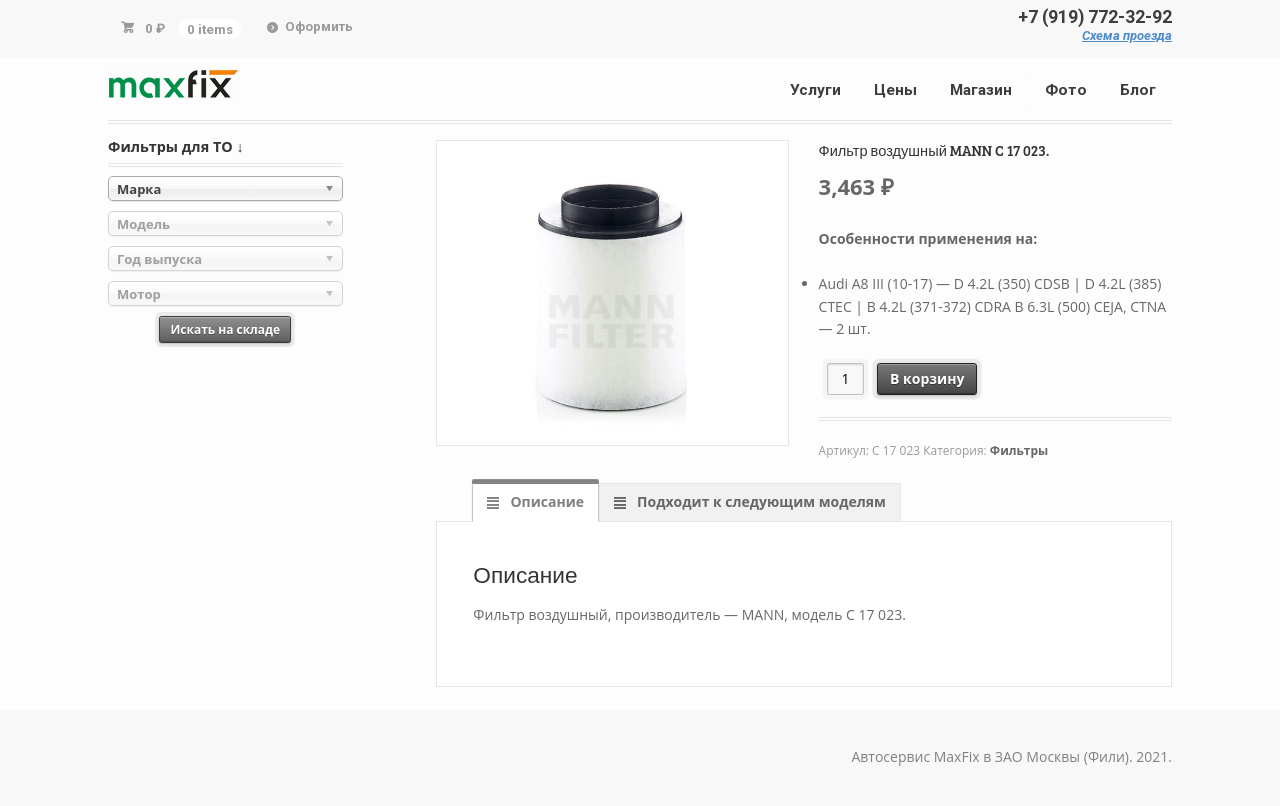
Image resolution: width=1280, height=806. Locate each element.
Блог (1138, 90)
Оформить (319, 26)
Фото (1066, 90)
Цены (895, 90)
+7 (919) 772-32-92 (1095, 17)
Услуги (815, 90)
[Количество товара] (845, 378)
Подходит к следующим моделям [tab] (759, 501)
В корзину (927, 378)
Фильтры (1019, 450)
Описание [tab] (545, 501)
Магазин (981, 90)
